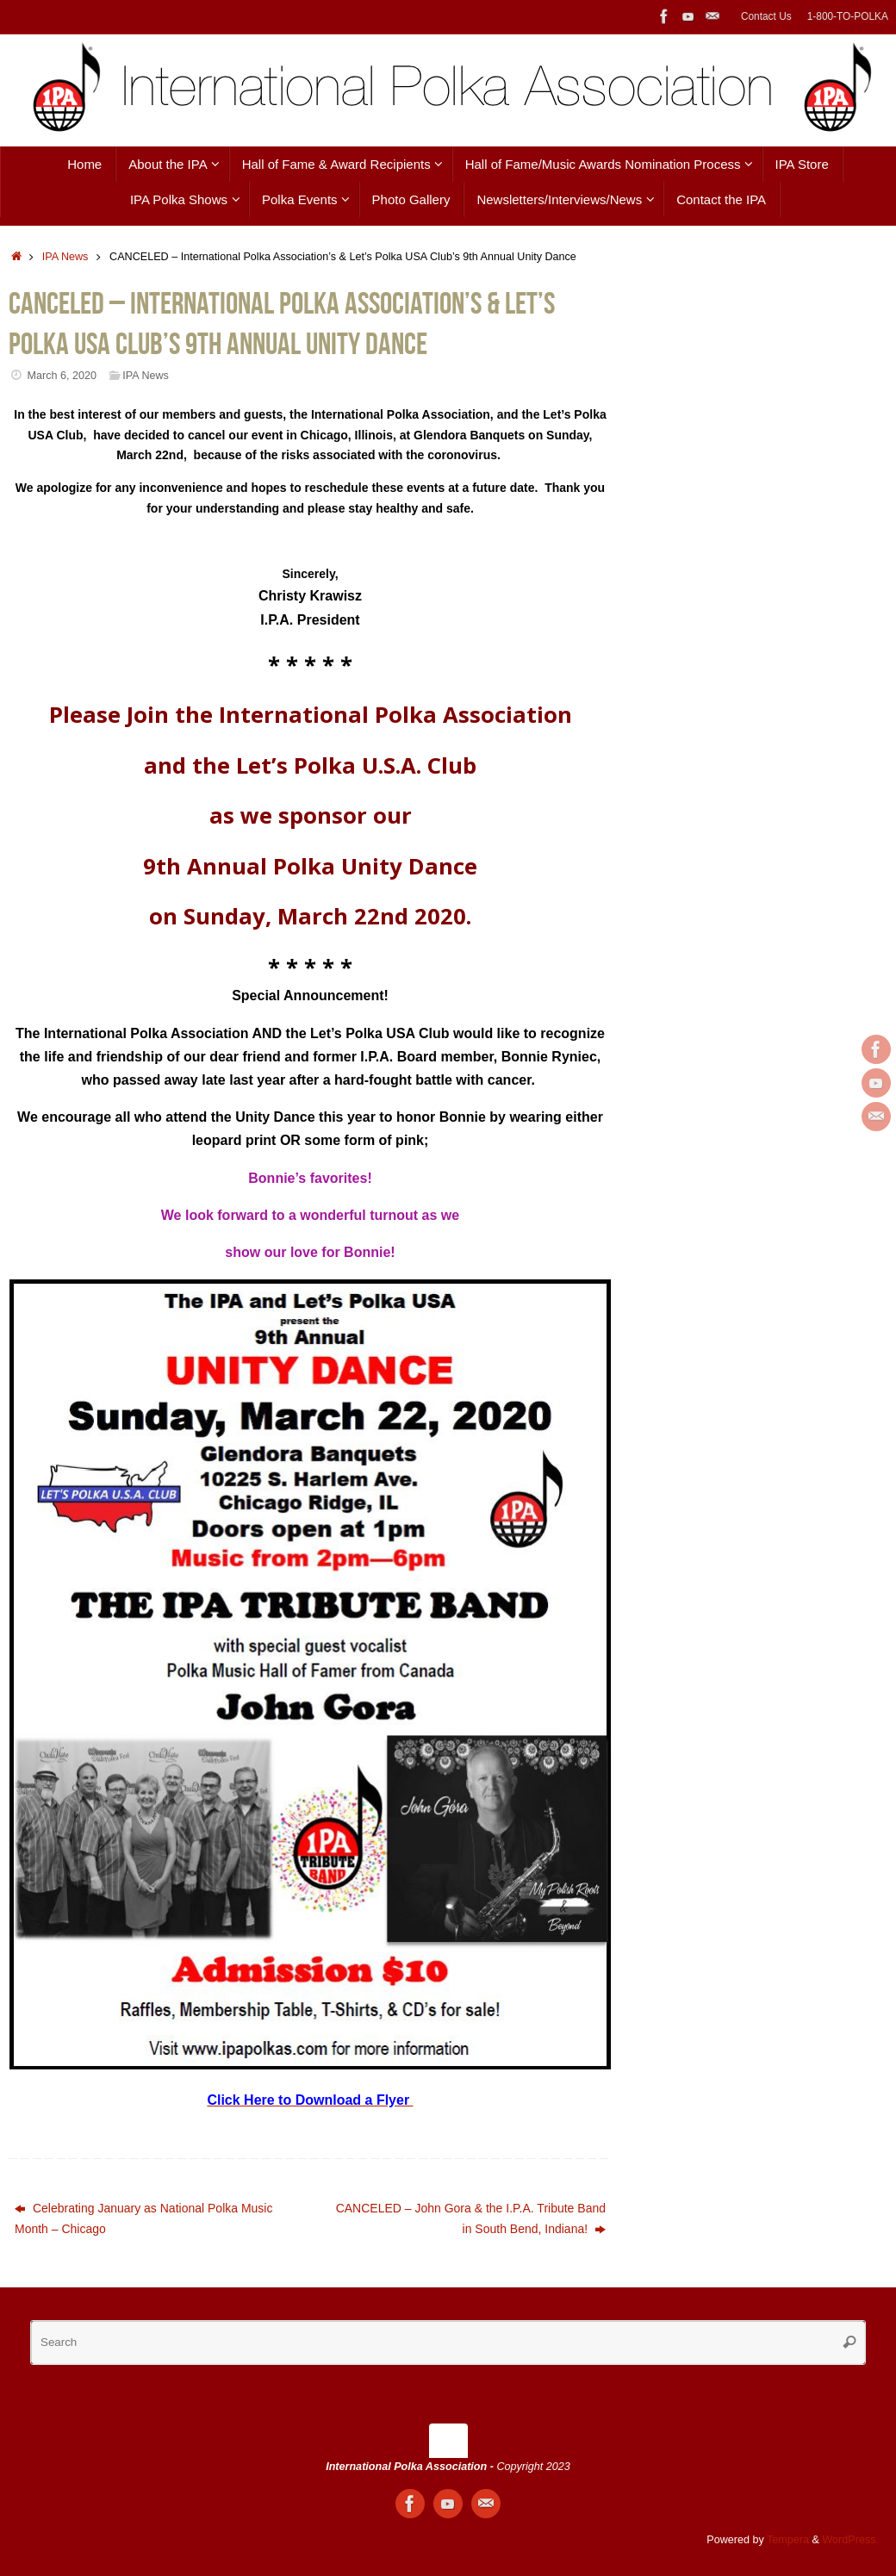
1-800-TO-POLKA (847, 16)
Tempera (788, 2540)
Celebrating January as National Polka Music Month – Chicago (143, 2218)
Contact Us (766, 16)
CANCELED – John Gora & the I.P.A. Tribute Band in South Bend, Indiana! (471, 2218)
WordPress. (850, 2540)
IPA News (65, 257)
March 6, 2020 (62, 376)
